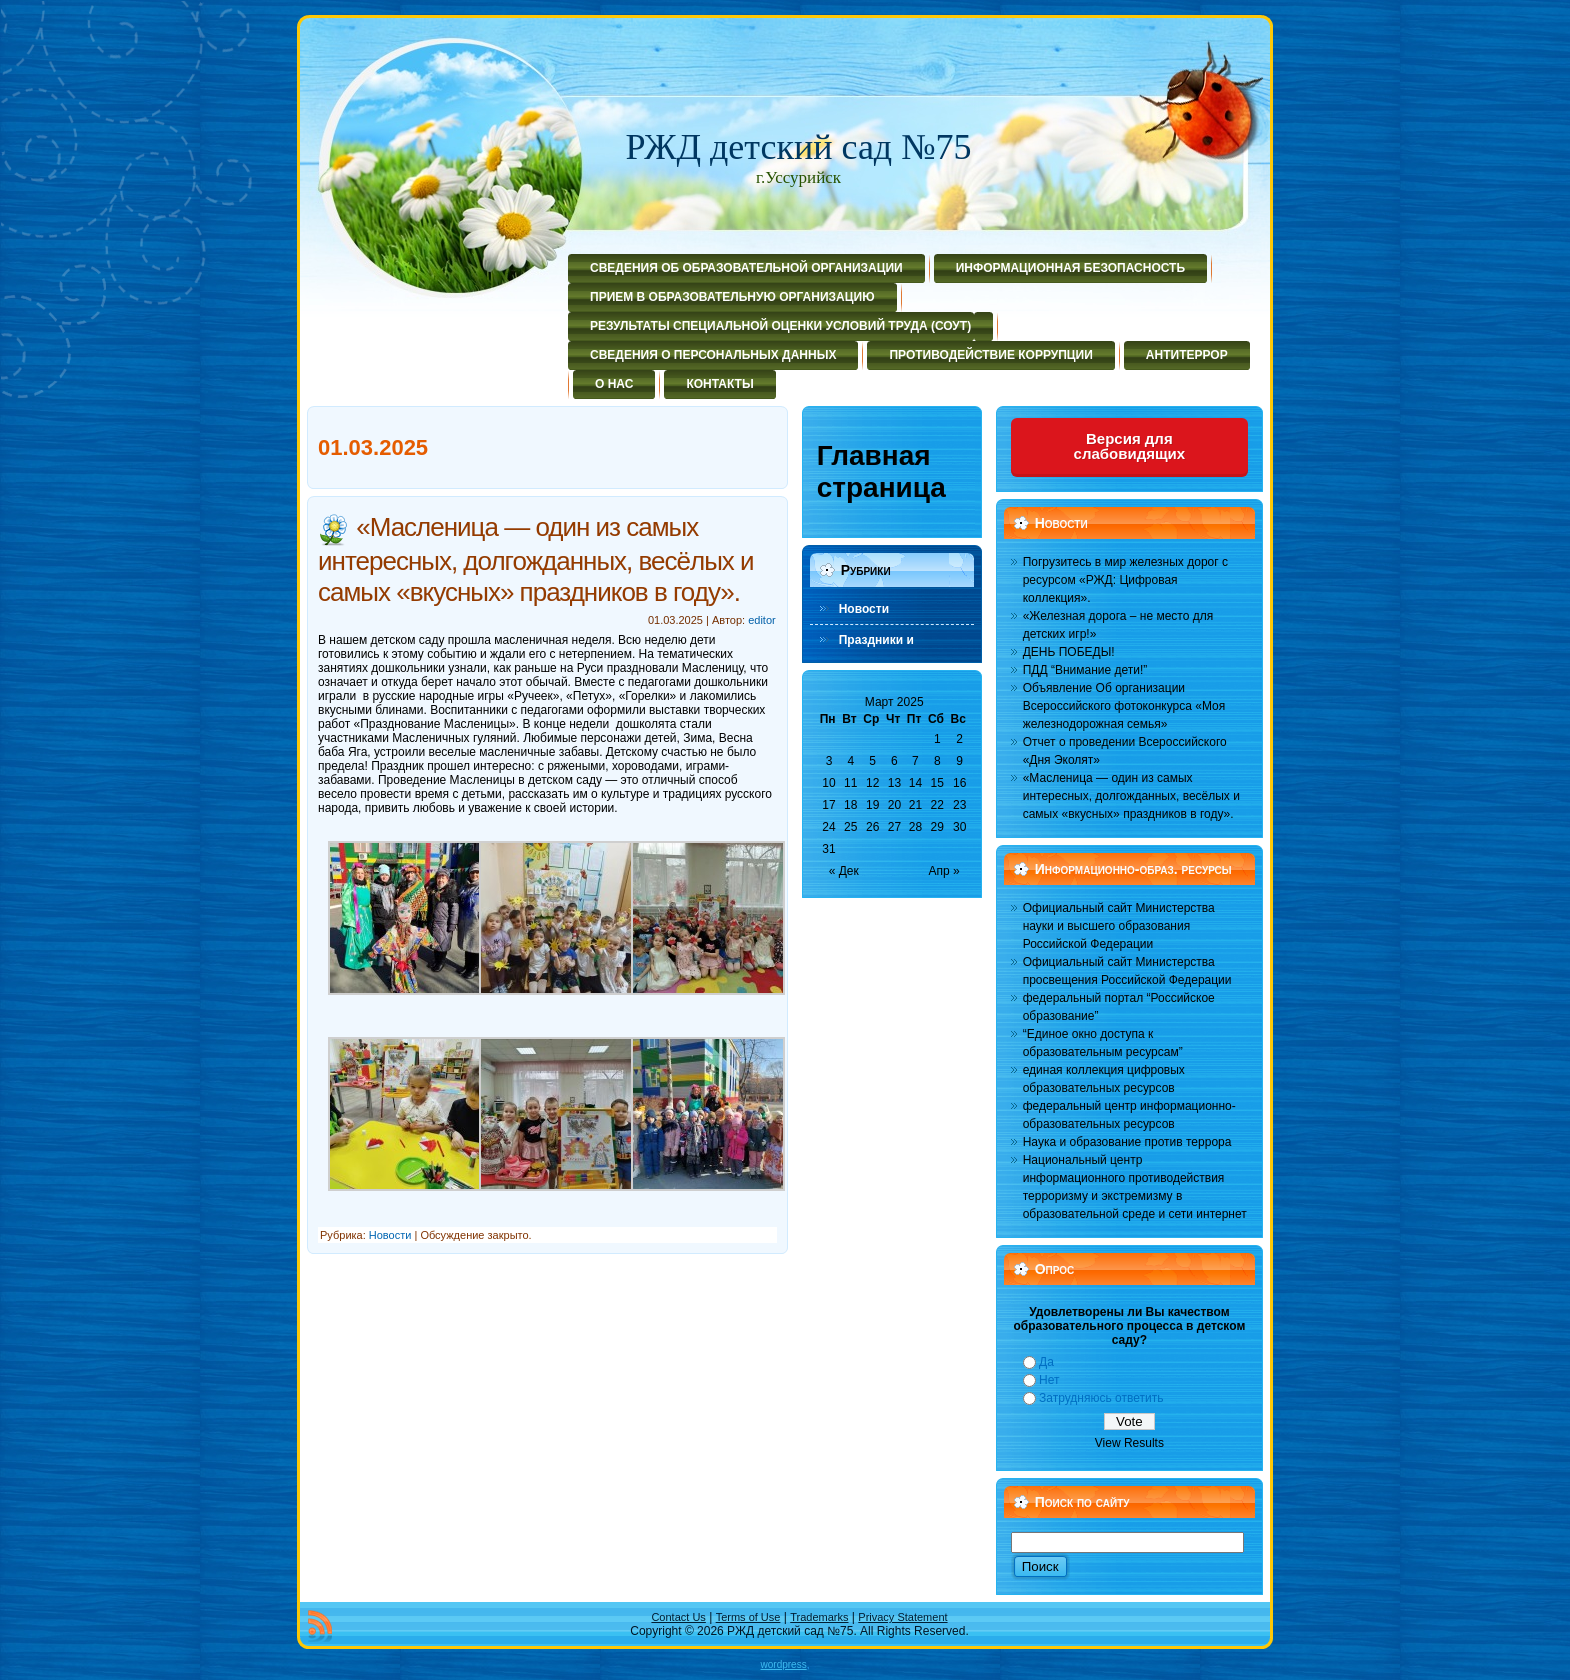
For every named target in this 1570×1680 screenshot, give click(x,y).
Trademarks (819, 1617)
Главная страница (881, 471)
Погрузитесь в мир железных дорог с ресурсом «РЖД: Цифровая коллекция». (1125, 580)
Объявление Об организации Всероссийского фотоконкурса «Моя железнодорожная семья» (1124, 706)
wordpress (784, 1664)
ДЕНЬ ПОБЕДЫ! (1069, 652)
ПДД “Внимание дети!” (1085, 670)
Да (1046, 1362)
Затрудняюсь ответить (1101, 1398)
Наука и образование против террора (1127, 1142)
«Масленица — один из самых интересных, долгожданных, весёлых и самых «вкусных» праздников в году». (536, 559)
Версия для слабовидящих (1130, 446)
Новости (390, 1235)
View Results (1129, 1443)
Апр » (944, 871)
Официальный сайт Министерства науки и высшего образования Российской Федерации (1119, 926)
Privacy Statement (902, 1617)
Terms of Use (748, 1617)
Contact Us (678, 1617)
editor (762, 620)
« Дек (844, 871)
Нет (1049, 1380)
